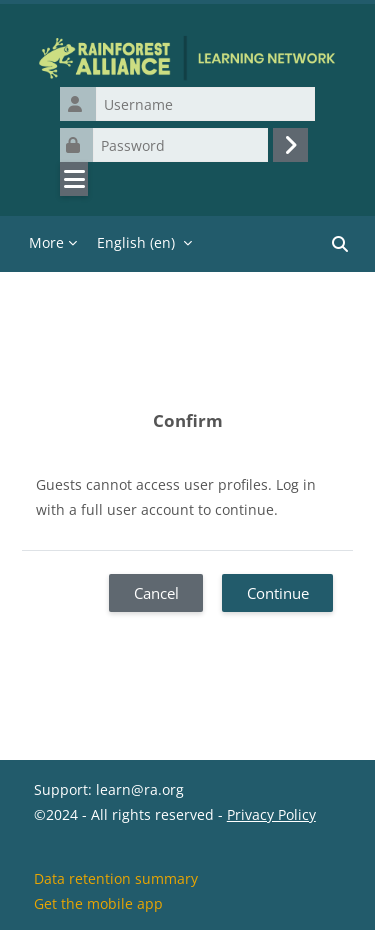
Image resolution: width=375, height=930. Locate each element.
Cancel (156, 593)
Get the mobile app (98, 903)
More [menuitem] (46, 242)
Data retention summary (116, 878)
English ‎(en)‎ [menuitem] (136, 242)
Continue (278, 593)
